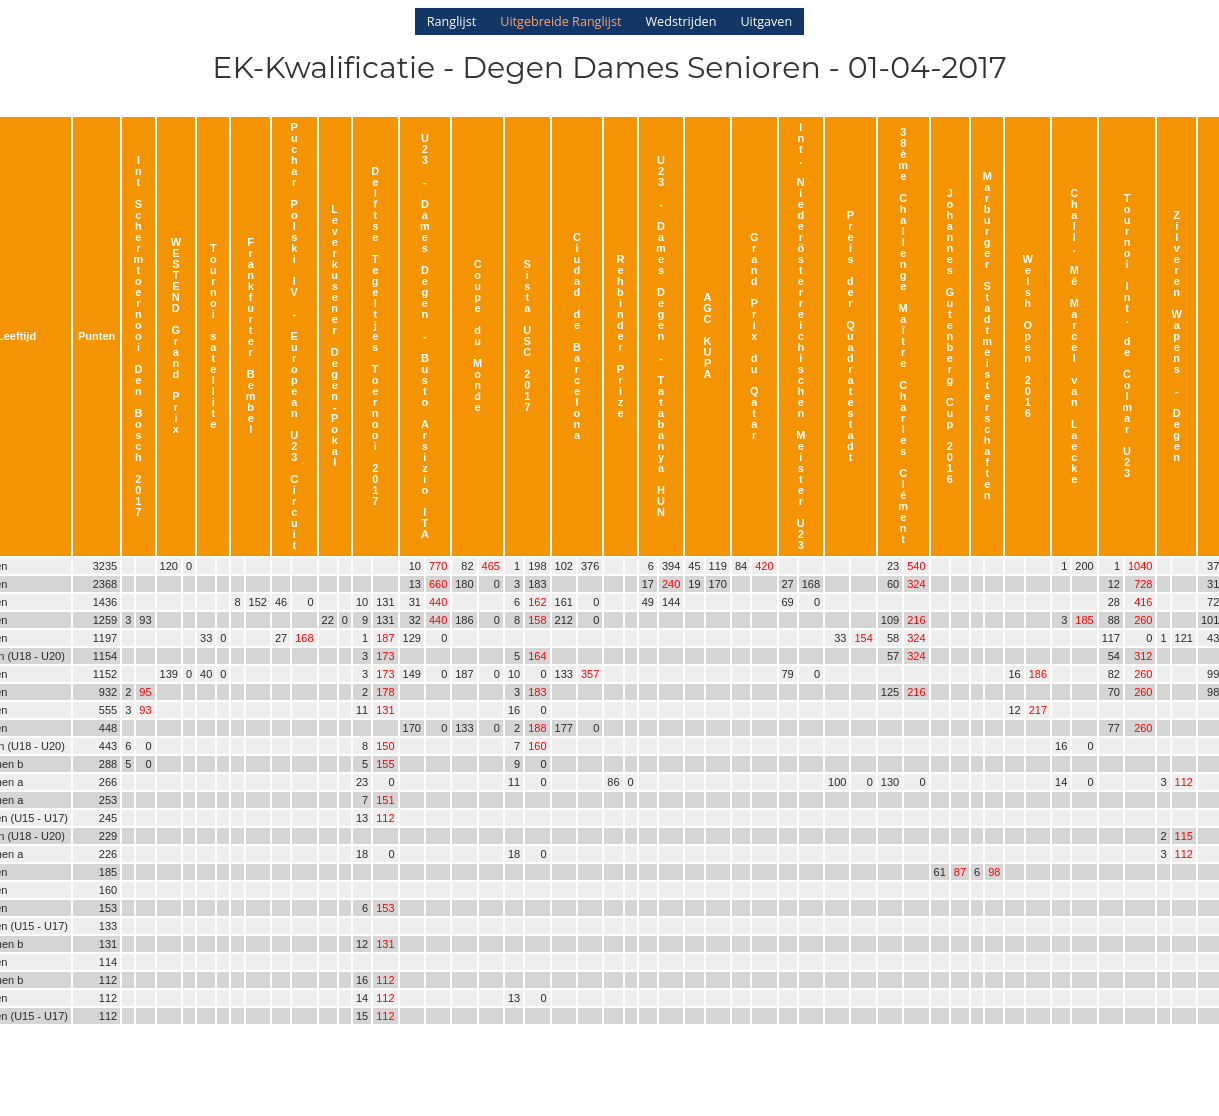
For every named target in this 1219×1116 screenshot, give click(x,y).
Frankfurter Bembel (251, 335)
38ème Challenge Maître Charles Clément (903, 335)
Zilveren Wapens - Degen (1177, 336)
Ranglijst (451, 21)
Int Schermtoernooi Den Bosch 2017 (139, 336)
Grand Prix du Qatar (754, 336)
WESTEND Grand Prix (176, 335)
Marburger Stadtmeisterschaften (987, 335)
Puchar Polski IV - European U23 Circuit (294, 336)
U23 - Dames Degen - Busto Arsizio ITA (425, 336)
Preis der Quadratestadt (850, 336)
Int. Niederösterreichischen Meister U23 (800, 336)
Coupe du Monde (477, 335)
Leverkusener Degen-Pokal (335, 335)
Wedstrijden (680, 21)
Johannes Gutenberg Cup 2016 (950, 336)
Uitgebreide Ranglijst (560, 21)
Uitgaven (766, 21)
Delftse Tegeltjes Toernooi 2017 (375, 336)
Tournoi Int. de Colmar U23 (1127, 335)
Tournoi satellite (213, 336)
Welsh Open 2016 (1028, 336)
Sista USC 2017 (527, 335)
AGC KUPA (707, 335)
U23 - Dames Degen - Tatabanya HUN (661, 336)
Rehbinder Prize (621, 336)
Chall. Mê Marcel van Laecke (1074, 336)
